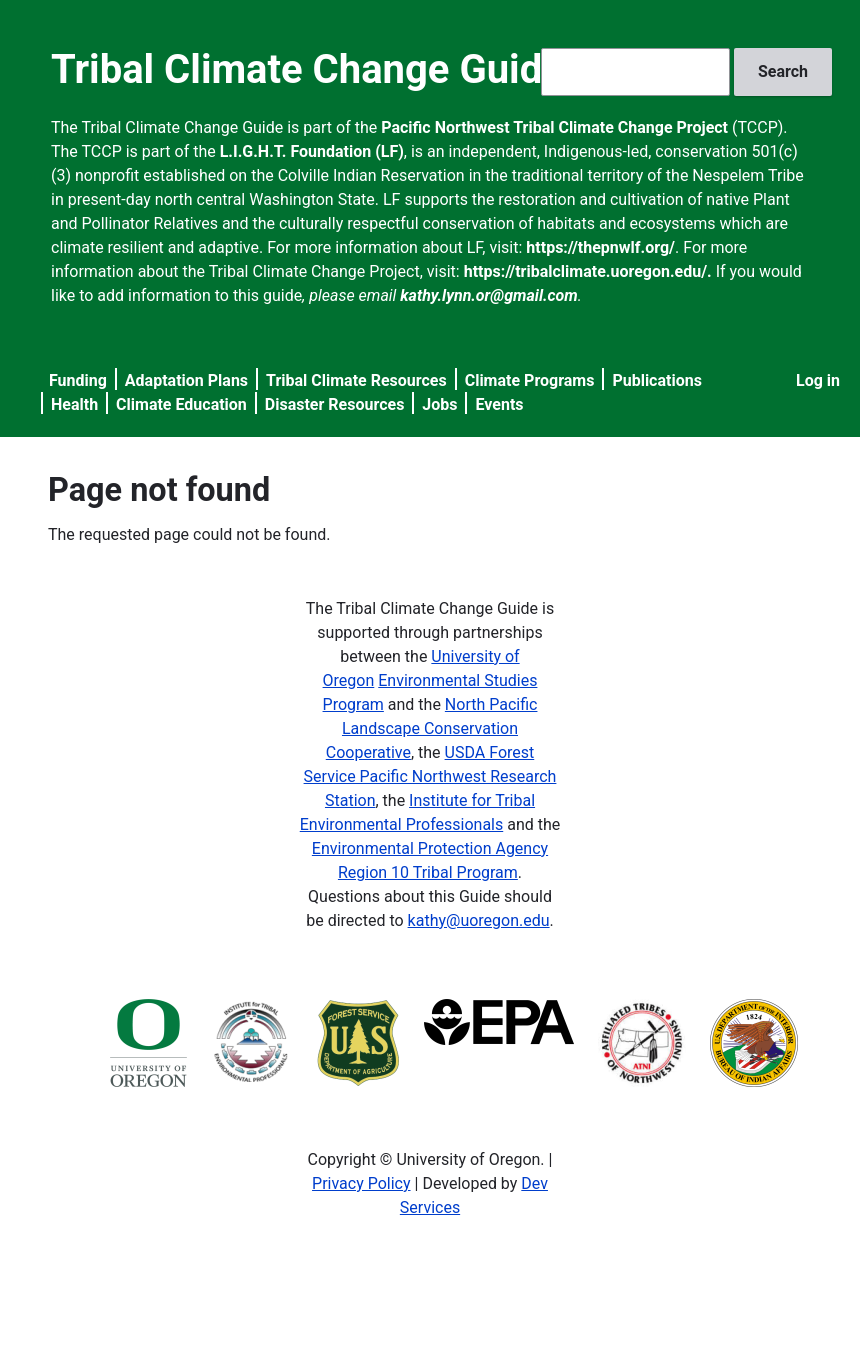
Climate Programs (530, 380)
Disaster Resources (335, 404)
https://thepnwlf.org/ (600, 247)
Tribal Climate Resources (356, 380)
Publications (657, 380)
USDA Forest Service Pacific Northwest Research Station (430, 776)
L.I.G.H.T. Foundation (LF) (312, 151)
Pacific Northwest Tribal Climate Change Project (554, 127)
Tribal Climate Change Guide (307, 69)
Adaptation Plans (186, 380)
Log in (818, 380)
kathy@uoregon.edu (479, 920)
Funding (78, 380)
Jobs (439, 404)
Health (74, 404)
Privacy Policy (361, 1183)
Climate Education (181, 404)
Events (499, 404)
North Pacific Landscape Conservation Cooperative (432, 728)
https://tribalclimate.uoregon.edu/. (588, 271)
